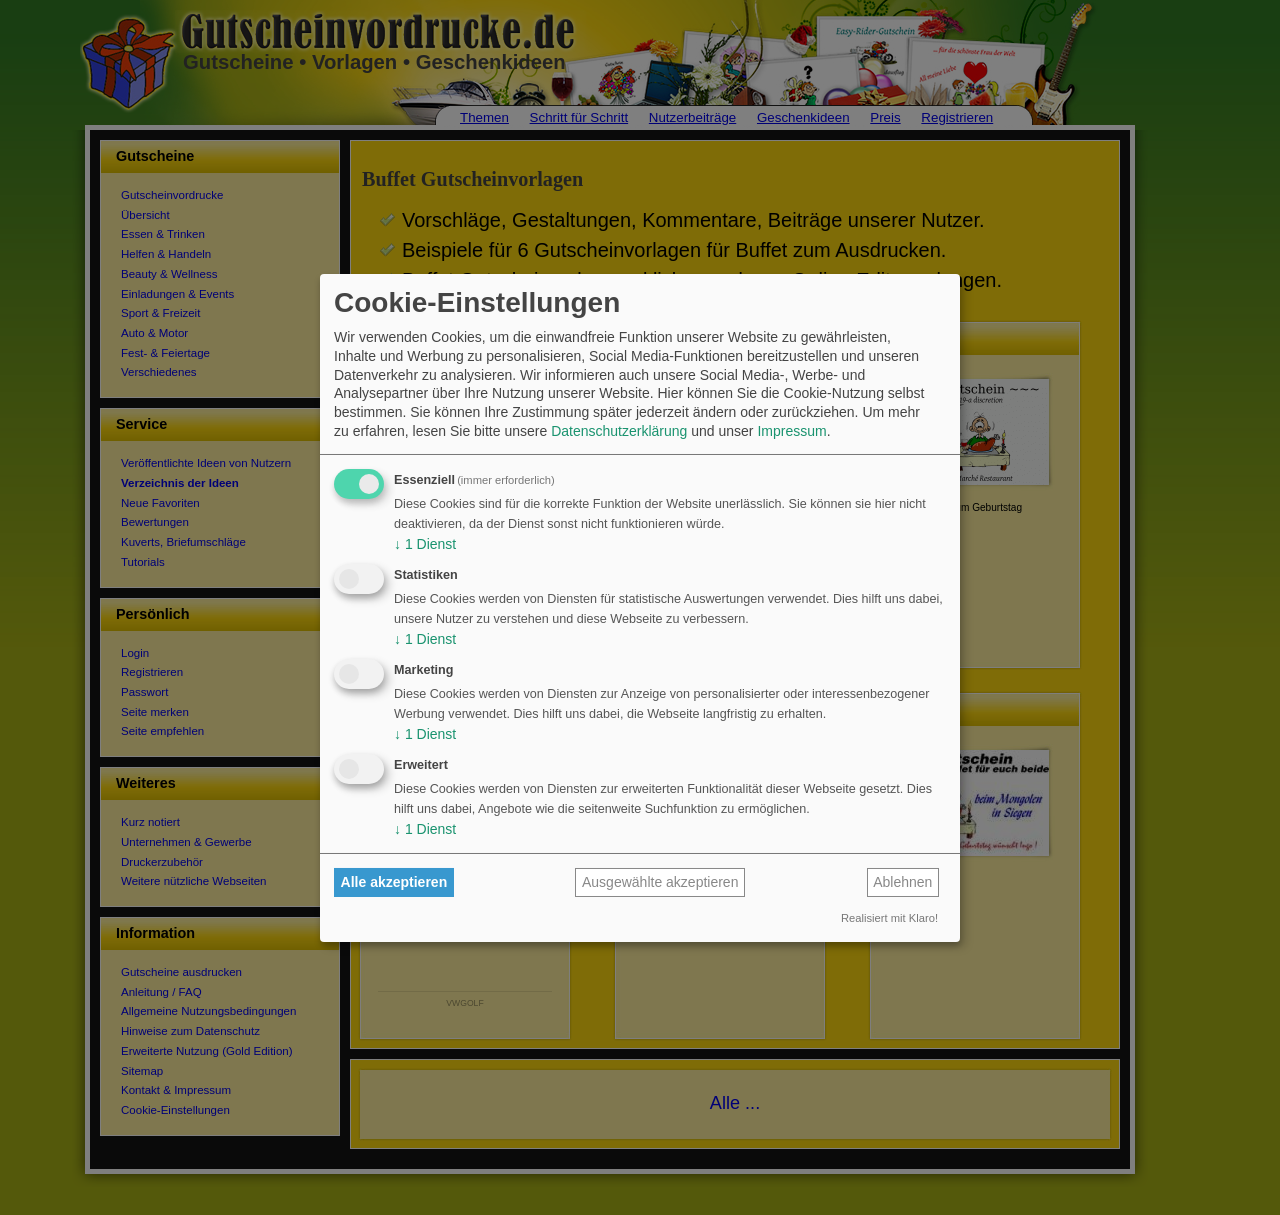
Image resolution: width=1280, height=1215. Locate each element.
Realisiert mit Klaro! (889, 918)
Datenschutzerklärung (619, 431)
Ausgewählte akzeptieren (660, 882)
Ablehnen (902, 882)
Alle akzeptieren (394, 882)
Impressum (791, 431)
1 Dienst (425, 544)
